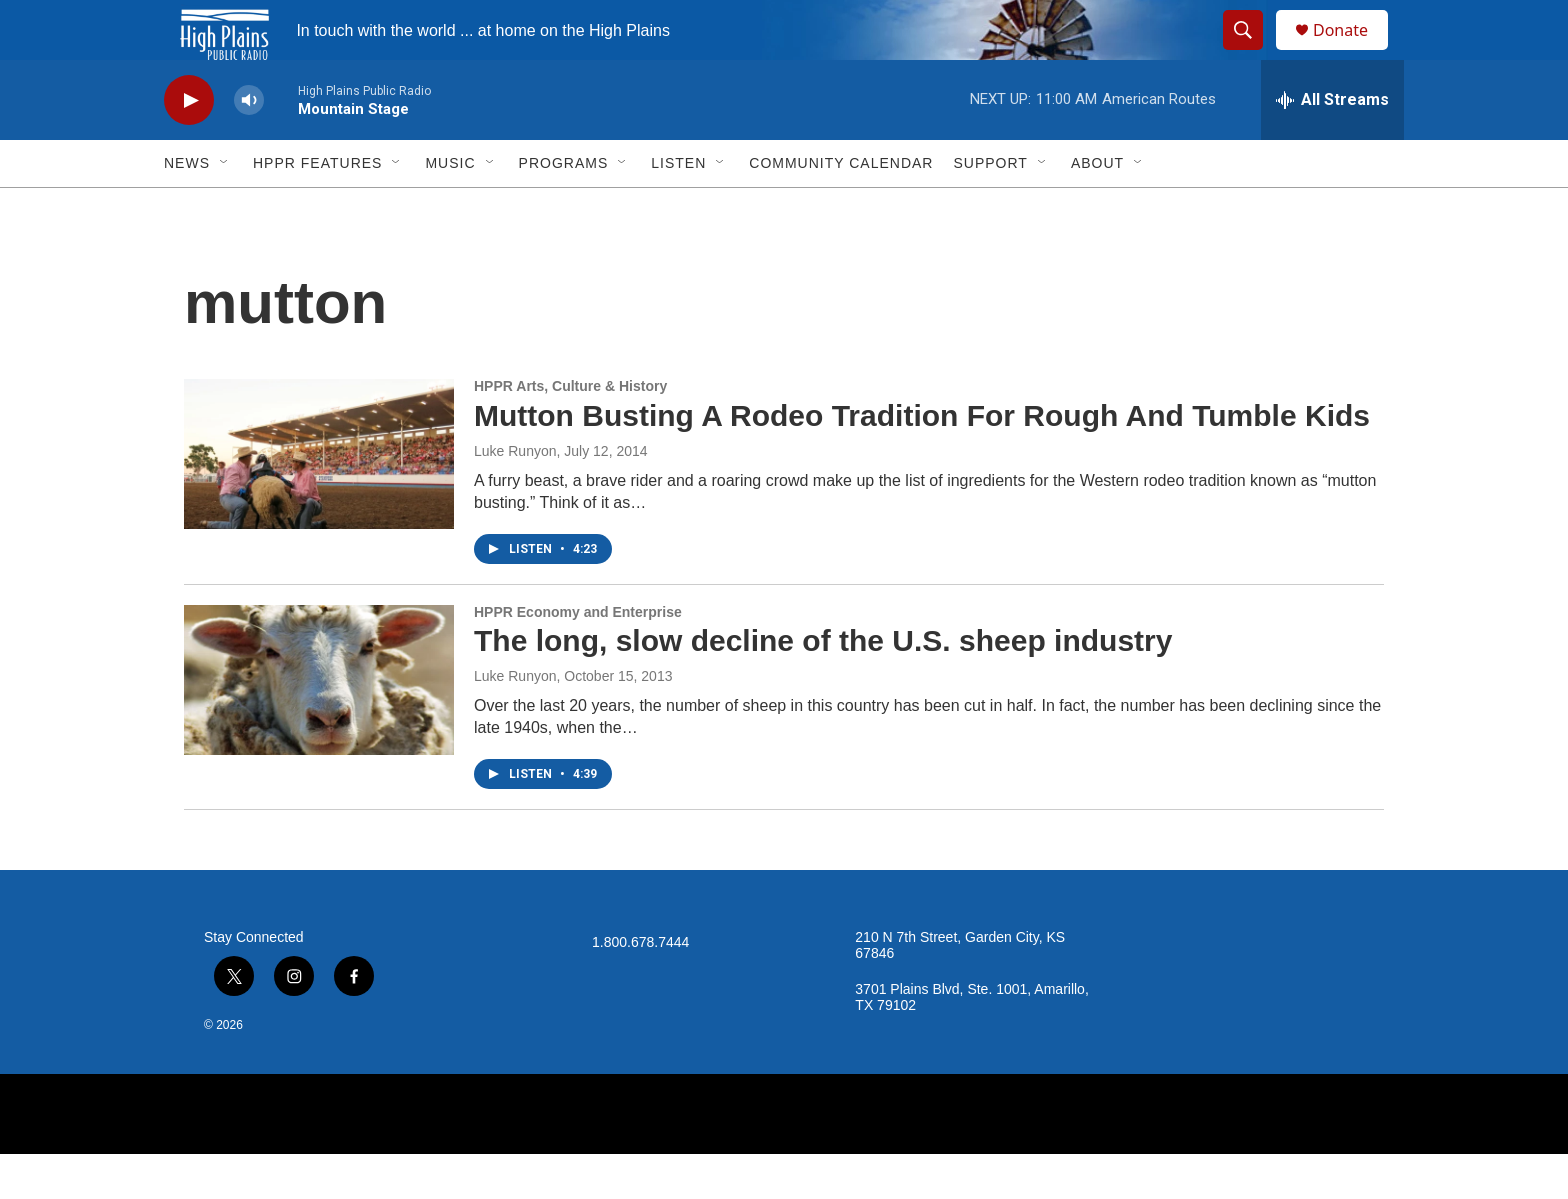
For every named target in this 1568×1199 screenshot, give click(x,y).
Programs (564, 208)
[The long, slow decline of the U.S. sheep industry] (319, 725)
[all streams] (1332, 145)
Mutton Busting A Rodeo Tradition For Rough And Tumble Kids (922, 460)
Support (990, 208)
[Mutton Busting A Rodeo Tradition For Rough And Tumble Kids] (319, 499)
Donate (1353, 52)
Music (450, 208)
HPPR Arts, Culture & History (570, 431)
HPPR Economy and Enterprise (578, 657)
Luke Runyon (515, 496)
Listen (678, 208)
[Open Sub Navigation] (225, 208)
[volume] (249, 145)
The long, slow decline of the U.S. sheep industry (823, 685)
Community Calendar (841, 208)
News (187, 208)
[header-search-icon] (1252, 53)
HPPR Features (317, 208)
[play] (189, 145)
